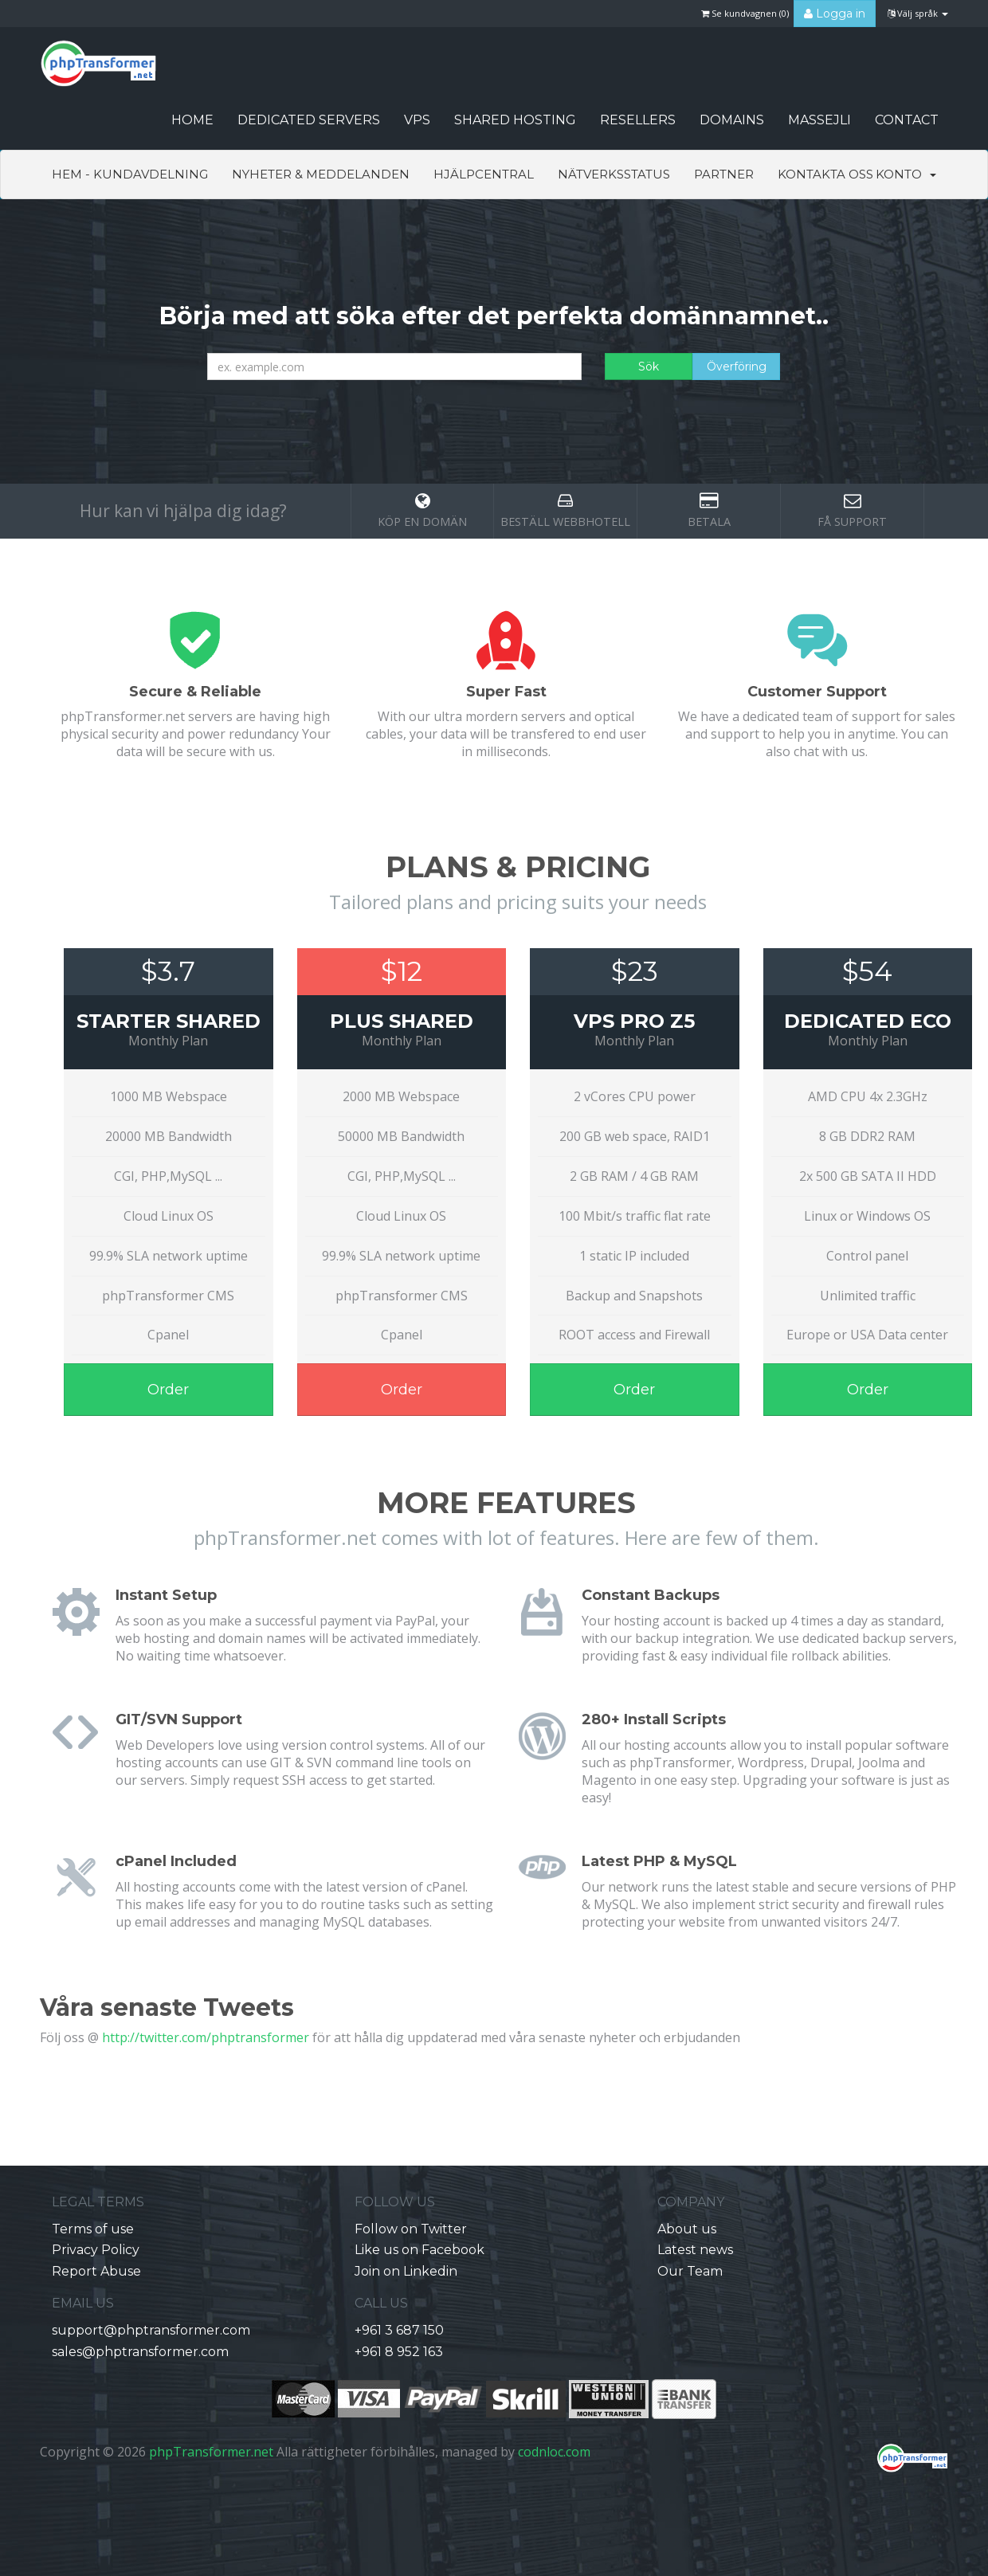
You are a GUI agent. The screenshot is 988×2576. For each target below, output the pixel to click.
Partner (724, 174)
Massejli (819, 119)
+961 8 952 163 (399, 2351)
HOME (192, 119)
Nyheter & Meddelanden (321, 174)
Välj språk (918, 13)
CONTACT (907, 119)
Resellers (638, 119)
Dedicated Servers (308, 119)
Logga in (834, 13)
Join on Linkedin (406, 2271)
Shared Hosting (515, 119)
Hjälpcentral (483, 174)
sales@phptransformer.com (140, 2351)
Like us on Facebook (419, 2249)
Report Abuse (96, 2271)
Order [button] (168, 1389)
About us (686, 2229)
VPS (417, 119)
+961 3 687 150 (399, 2330)
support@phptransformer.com (151, 2330)
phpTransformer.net (211, 2451)
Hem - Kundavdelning (130, 174)
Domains (732, 119)
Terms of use (93, 2229)
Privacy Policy (95, 2249)
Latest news (695, 2249)
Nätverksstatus (614, 174)
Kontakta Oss (825, 174)
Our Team (690, 2271)
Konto (906, 174)
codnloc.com (554, 2451)
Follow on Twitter (411, 2229)
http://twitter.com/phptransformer (205, 2037)
